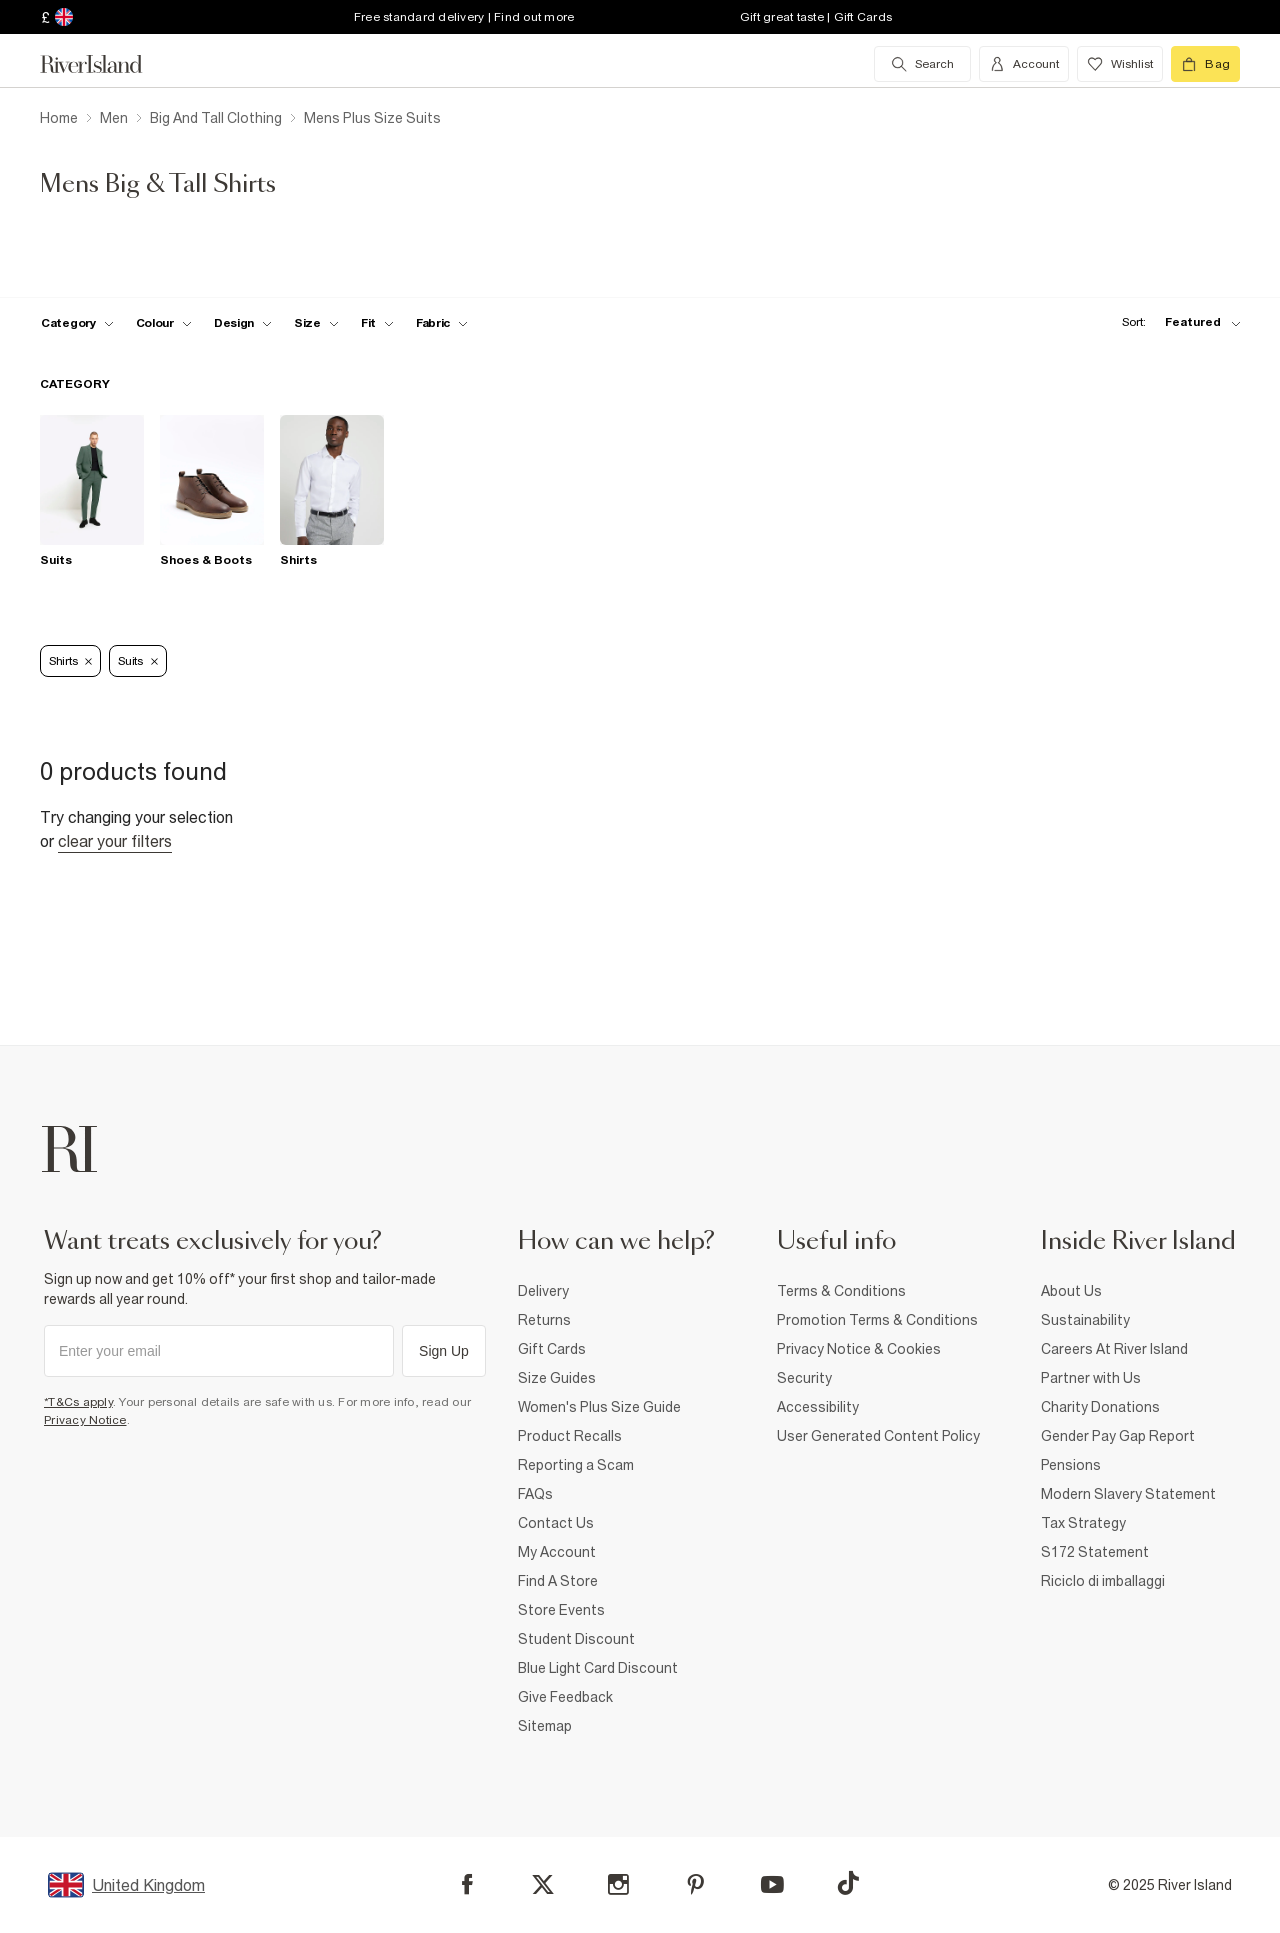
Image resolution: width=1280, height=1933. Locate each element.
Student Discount (576, 1639)
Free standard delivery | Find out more (464, 17)
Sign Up (444, 1351)
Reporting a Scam (576, 1465)
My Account (557, 1552)
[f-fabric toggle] (442, 323)
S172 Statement (1095, 1552)
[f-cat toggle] (77, 323)
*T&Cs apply (78, 1402)
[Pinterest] (695, 1884)
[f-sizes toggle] (316, 323)
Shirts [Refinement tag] (70, 661)
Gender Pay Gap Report (1118, 1436)
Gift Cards (552, 1349)
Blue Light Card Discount (598, 1668)
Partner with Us (1091, 1378)
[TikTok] (848, 1883)
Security (804, 1378)
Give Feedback (565, 1697)
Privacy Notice (85, 1420)
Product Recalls (570, 1436)
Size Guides (557, 1378)
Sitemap (545, 1726)
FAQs (535, 1494)
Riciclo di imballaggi (1103, 1581)
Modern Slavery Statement (1128, 1494)
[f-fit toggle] (377, 323)
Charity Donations (1100, 1407)
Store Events (561, 1610)
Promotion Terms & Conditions (877, 1320)
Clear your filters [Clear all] (115, 841)
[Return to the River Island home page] (106, 64)
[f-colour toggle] (164, 323)
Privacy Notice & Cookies (859, 1349)
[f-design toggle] (243, 323)
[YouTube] (772, 1884)
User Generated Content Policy (878, 1436)
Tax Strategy (1083, 1523)
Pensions (1071, 1465)
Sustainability (1085, 1320)
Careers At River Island (1114, 1349)
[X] (543, 1885)
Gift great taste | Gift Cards (816, 17)
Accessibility (818, 1407)
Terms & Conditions (841, 1291)
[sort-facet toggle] (1176, 322)
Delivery (543, 1291)
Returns (544, 1320)
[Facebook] (467, 1884)
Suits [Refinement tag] (138, 661)
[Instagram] (618, 1884)
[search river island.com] (922, 64)
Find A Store (558, 1581)
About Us (1071, 1291)
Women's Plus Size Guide (599, 1407)
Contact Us (556, 1523)
